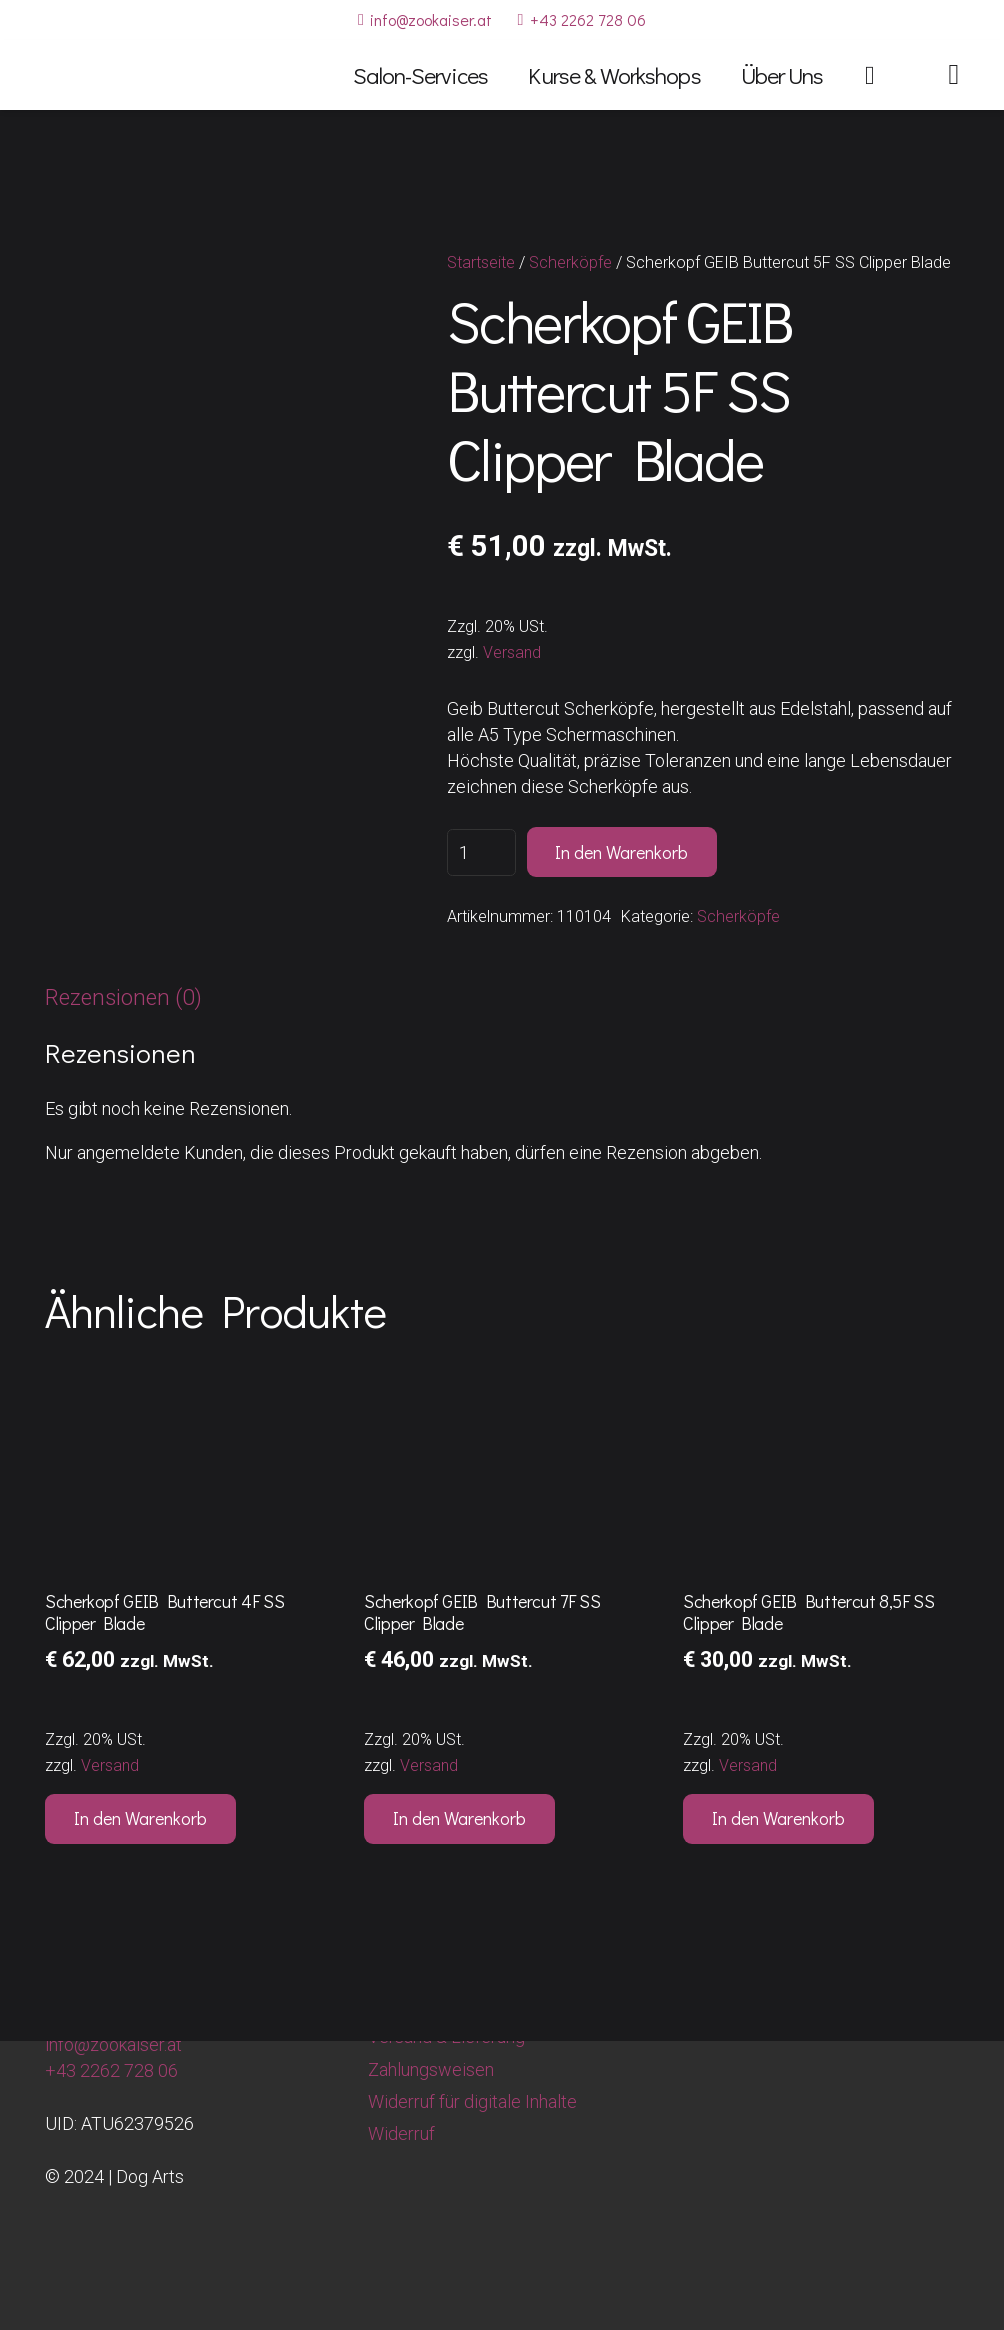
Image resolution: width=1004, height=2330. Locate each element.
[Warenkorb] (869, 75)
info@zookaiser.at (113, 2044)
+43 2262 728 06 (111, 2070)
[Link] (953, 74)
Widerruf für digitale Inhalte (472, 2101)
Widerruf (401, 2133)
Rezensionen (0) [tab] (123, 997)
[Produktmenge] (481, 852)
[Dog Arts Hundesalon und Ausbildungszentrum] (111, 75)
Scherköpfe (570, 262)
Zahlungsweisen (431, 2069)
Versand (512, 652)
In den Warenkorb (621, 852)
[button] (140, 1819)
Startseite (481, 262)
